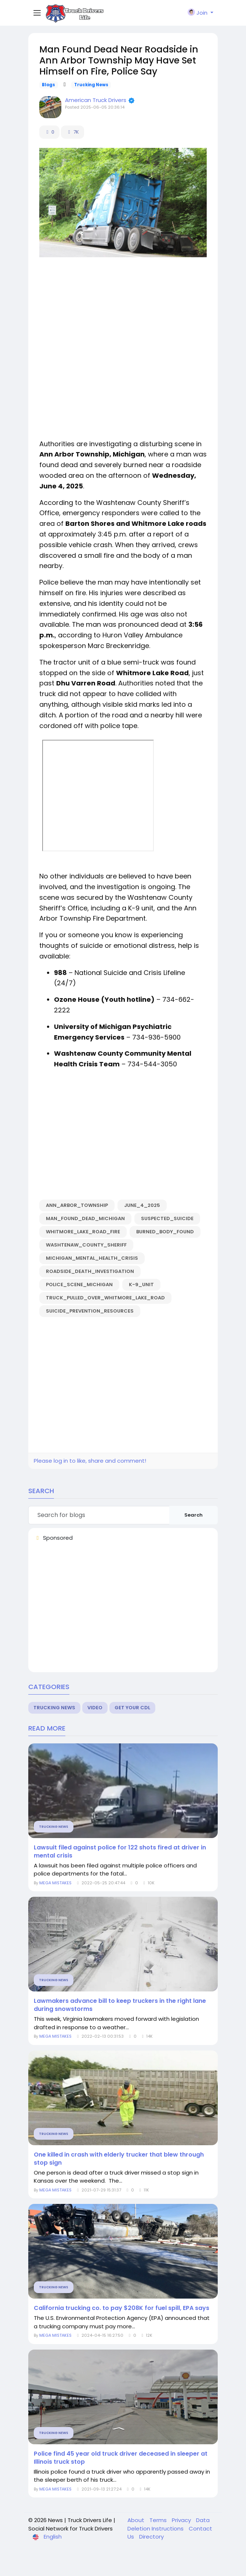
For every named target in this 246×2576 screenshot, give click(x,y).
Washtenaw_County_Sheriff (86, 1244)
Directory (151, 2536)
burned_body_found (165, 1231)
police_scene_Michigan (79, 1284)
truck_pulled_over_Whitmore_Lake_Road (105, 1297)
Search (193, 1514)
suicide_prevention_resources (90, 1310)
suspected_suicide (167, 1218)
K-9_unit (141, 1284)
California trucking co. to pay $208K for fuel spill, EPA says (121, 2308)
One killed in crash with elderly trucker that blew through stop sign (119, 2159)
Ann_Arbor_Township (77, 1205)
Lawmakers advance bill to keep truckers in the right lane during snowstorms (120, 2005)
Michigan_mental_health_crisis (92, 1258)
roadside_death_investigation (90, 1271)
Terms (158, 2520)
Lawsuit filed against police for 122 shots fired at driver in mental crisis (120, 1852)
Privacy (182, 2520)
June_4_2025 (142, 1205)
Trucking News (91, 85)
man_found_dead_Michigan (85, 1218)
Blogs (48, 85)
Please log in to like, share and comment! (90, 1461)
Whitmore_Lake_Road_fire (83, 1231)
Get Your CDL (132, 1707)
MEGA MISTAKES (56, 1883)
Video (94, 1707)
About (136, 2520)
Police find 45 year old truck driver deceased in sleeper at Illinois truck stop (120, 2458)
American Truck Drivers (95, 100)
